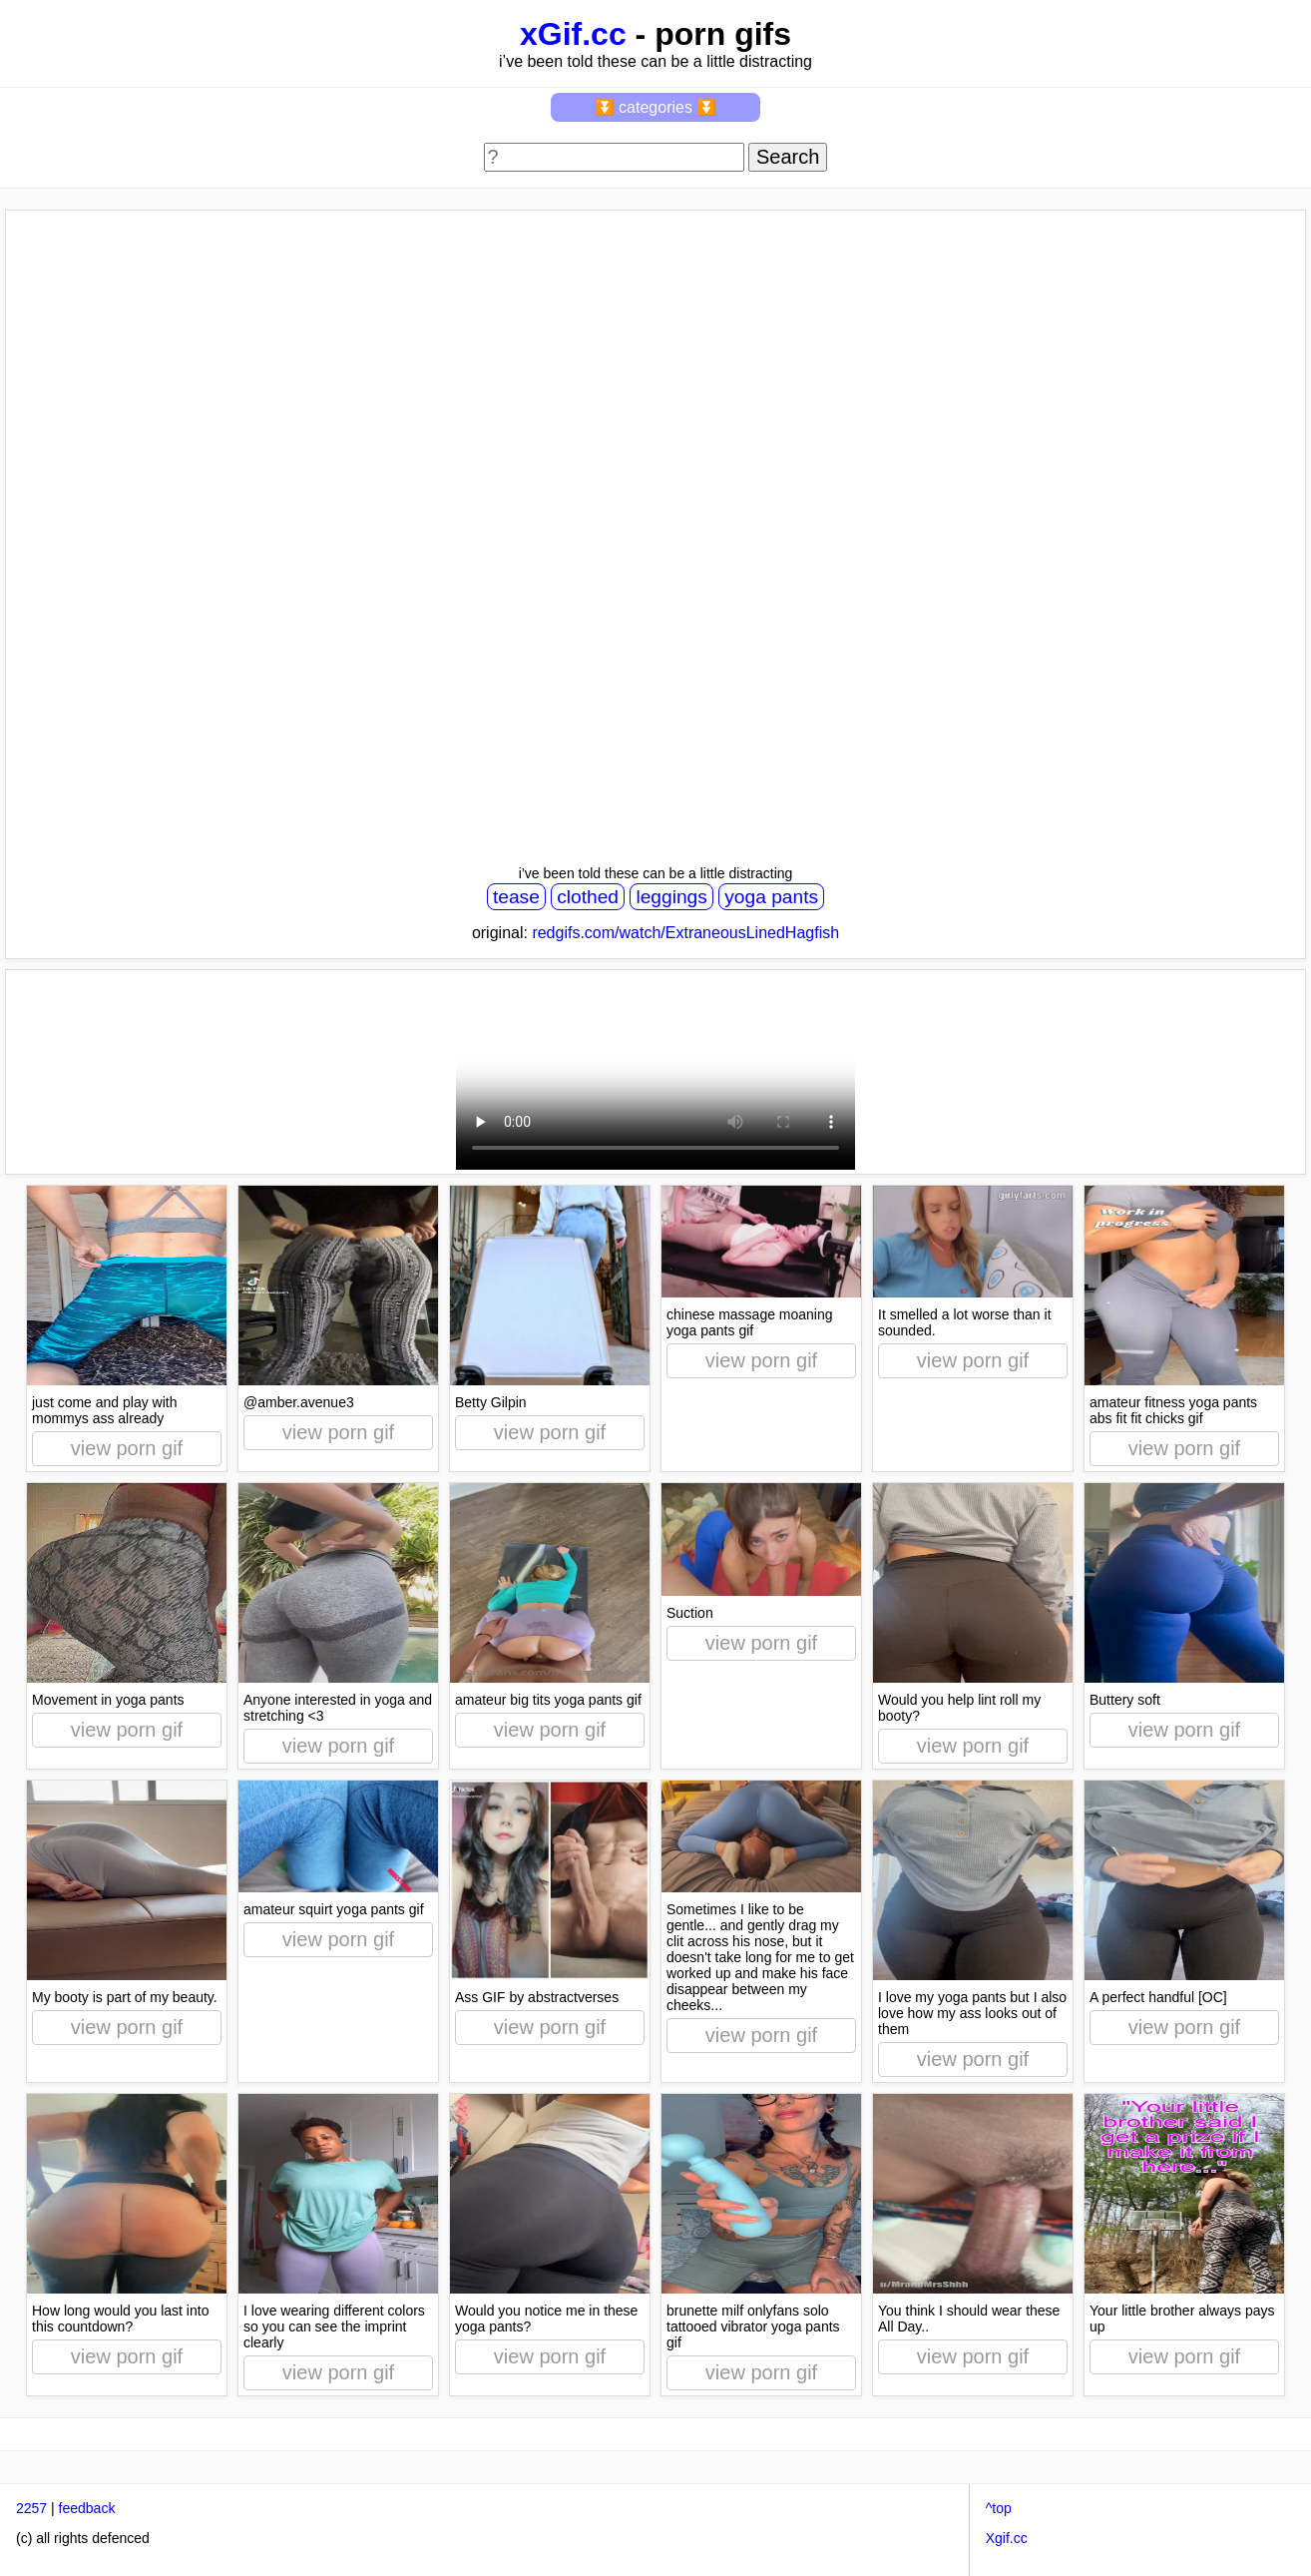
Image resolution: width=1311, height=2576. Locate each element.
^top (999, 2508)
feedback (87, 2508)
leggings (671, 896)
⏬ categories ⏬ (656, 107)
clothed (588, 896)
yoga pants (771, 896)
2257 (31, 2508)
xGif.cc (573, 34)
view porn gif (127, 1448)
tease (516, 896)
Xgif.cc (1007, 2538)
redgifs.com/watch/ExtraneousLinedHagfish (685, 932)
